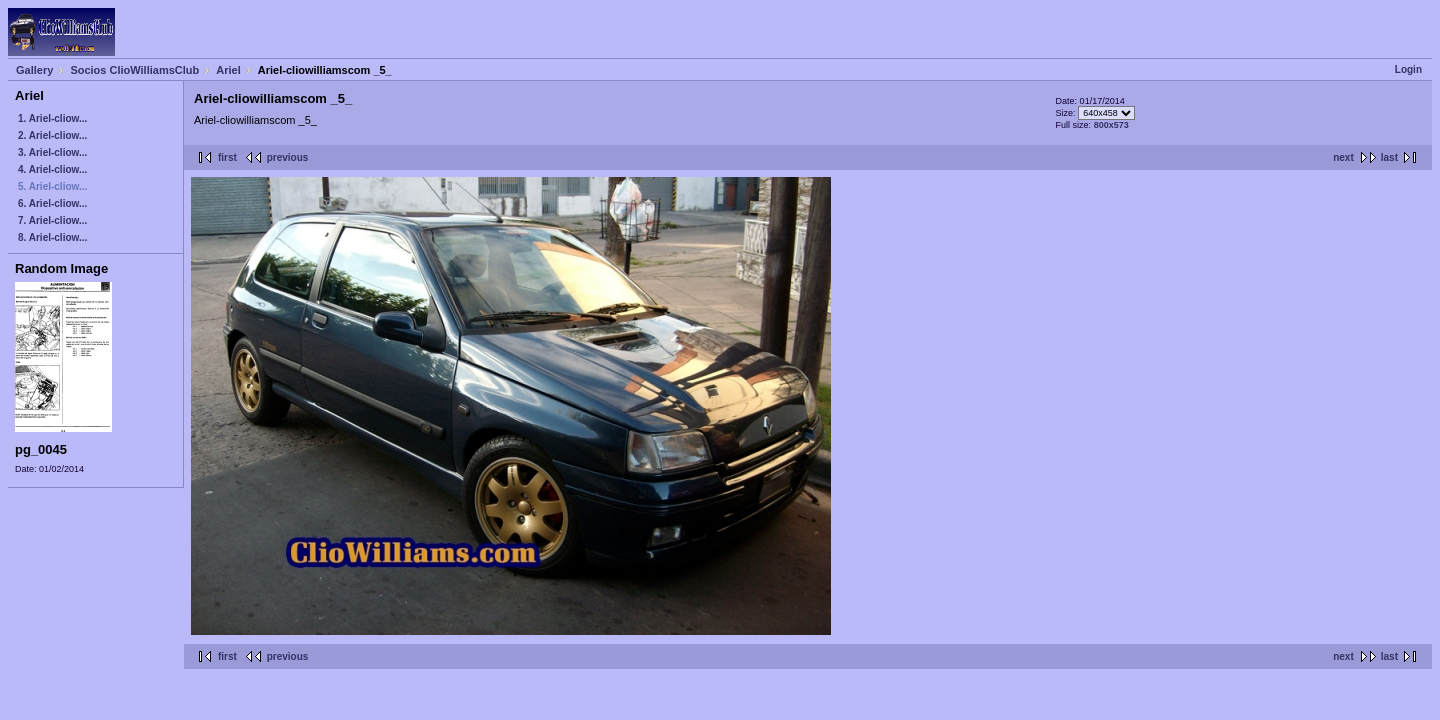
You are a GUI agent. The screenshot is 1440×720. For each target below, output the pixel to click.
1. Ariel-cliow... (52, 118)
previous (288, 157)
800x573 (1111, 125)
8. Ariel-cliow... (52, 237)
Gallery (34, 70)
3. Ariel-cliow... (52, 152)
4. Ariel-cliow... (52, 169)
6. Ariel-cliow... (52, 203)
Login (1408, 69)
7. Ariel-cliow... (52, 220)
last (1389, 157)
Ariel (228, 70)
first (227, 157)
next (1343, 157)
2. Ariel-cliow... (52, 135)
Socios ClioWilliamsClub (134, 70)
